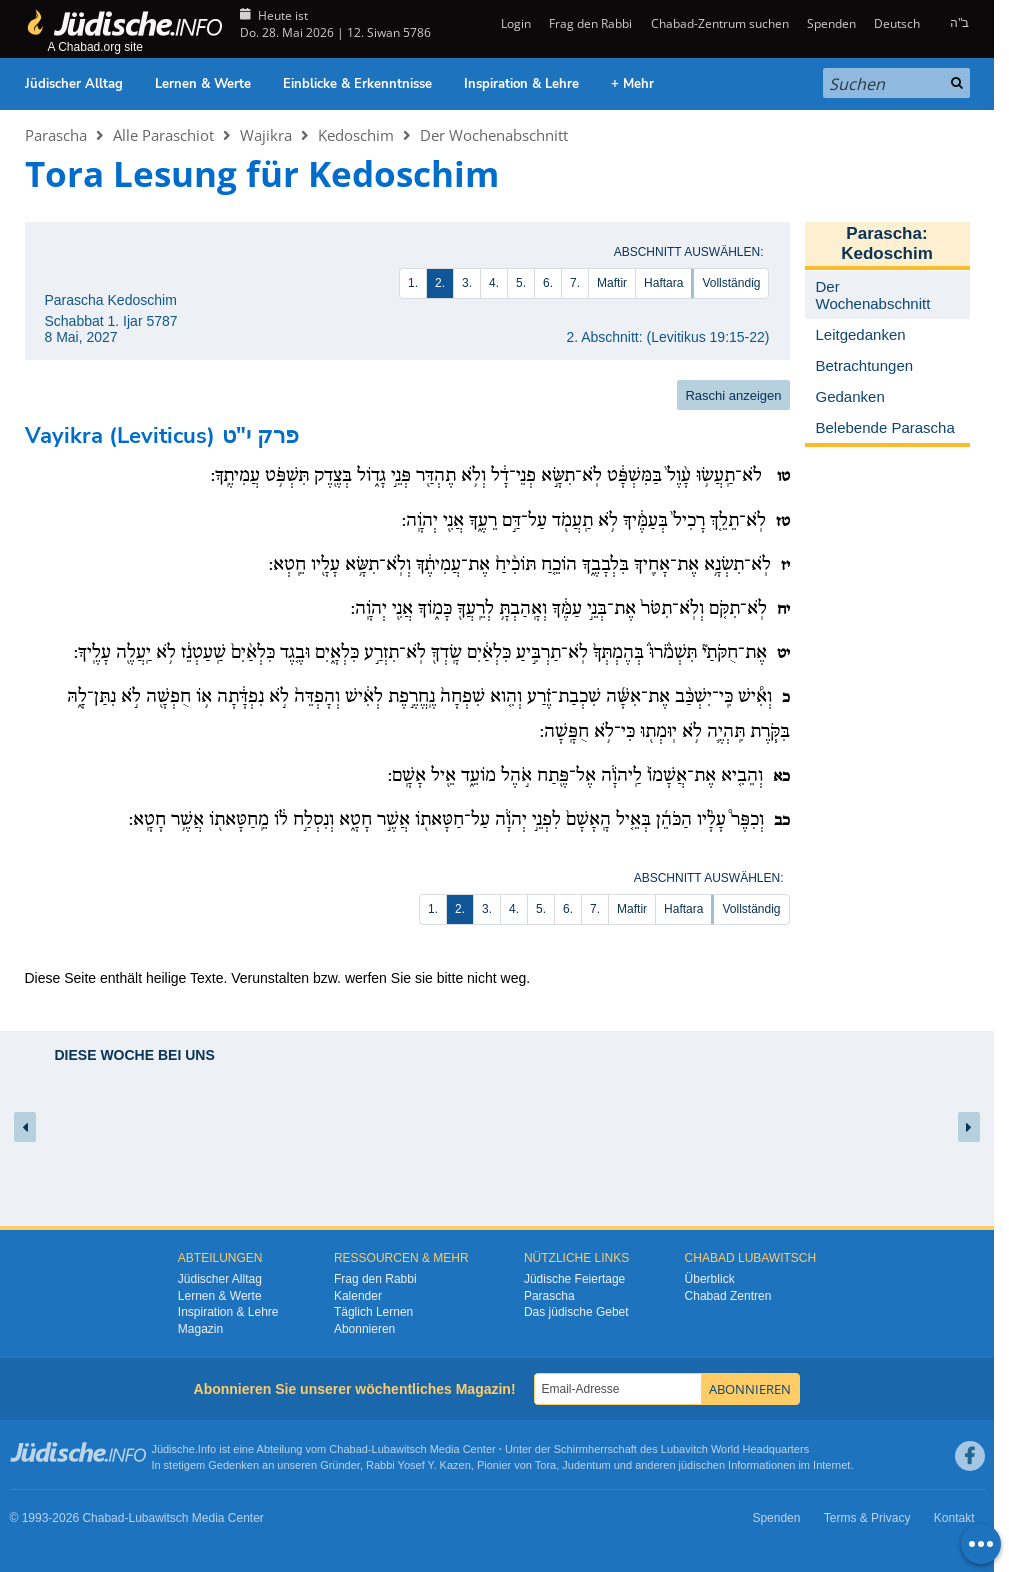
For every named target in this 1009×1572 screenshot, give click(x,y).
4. (494, 283)
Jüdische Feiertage (574, 1279)
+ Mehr (632, 84)
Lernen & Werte (203, 84)
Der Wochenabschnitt (494, 135)
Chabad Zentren (728, 1296)
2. (440, 283)
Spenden (831, 23)
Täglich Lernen (373, 1312)
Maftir (612, 283)
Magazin (200, 1329)
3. (467, 283)
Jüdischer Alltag (74, 84)
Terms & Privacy (867, 1518)
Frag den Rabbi (590, 23)
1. (413, 283)
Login (514, 23)
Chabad (348, 1449)
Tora (545, 1465)
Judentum (586, 1465)
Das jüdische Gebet (576, 1312)
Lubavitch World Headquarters (735, 1449)
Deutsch (897, 23)
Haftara (663, 283)
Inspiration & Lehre (521, 84)
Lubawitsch (399, 1449)
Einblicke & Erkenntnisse (357, 84)
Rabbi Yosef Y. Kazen (418, 1465)
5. (521, 283)
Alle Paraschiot (163, 135)
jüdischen (702, 1465)
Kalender (358, 1296)
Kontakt (954, 1518)
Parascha (56, 135)
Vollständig (731, 283)
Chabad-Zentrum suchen (720, 23)
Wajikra (266, 135)
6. (548, 283)
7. (575, 283)
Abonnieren (364, 1329)
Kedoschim (356, 135)
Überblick (710, 1279)
